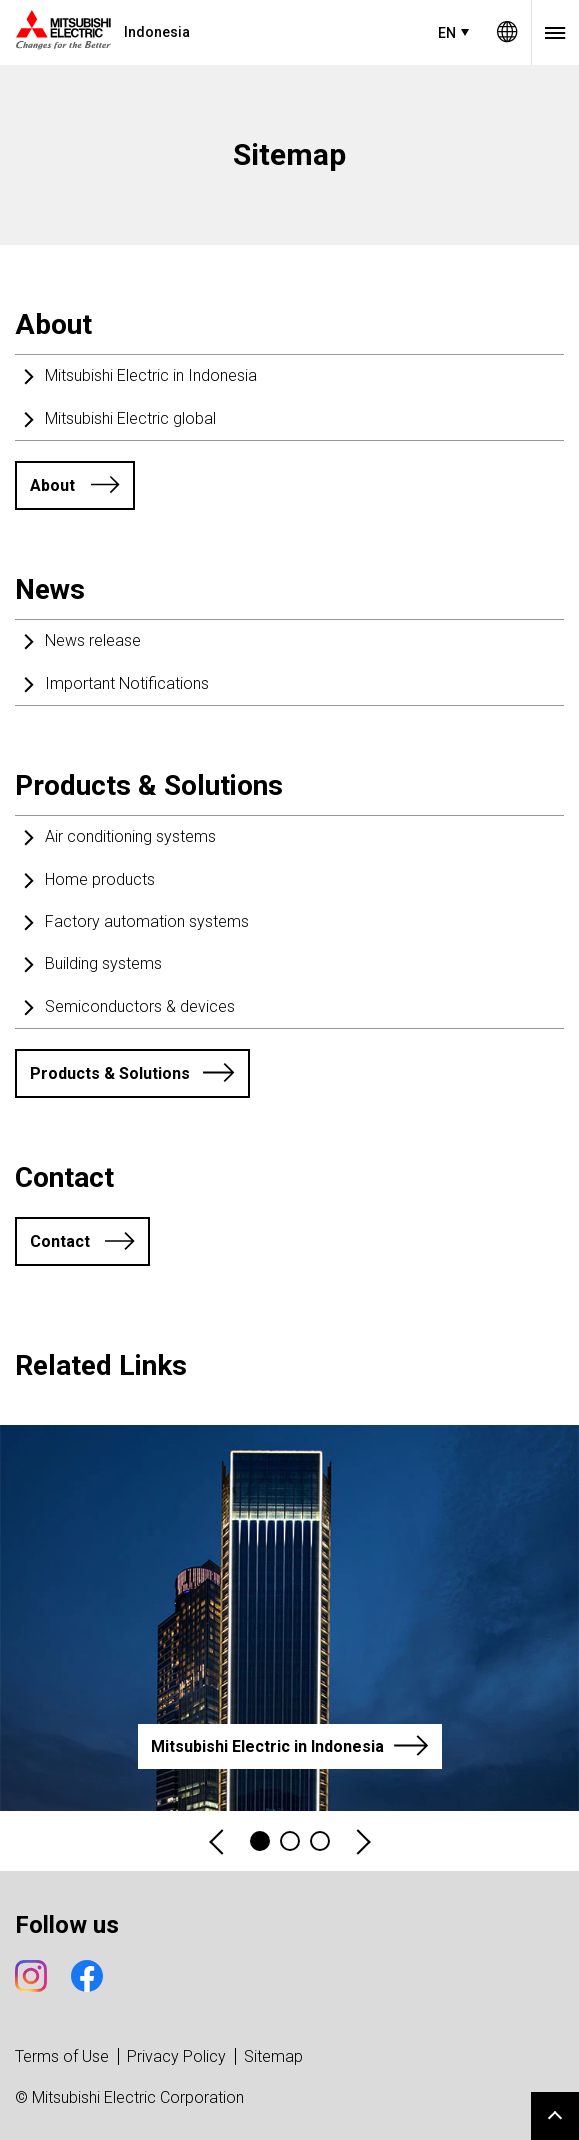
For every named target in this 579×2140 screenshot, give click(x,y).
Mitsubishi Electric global (130, 418)
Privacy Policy (176, 2056)
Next (362, 1841)
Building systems (103, 963)
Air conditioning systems (130, 836)
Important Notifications (127, 683)
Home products (100, 879)
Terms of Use (62, 2056)
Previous (218, 1841)
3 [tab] (320, 1841)
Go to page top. (555, 2116)
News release (93, 640)
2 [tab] (290, 1841)
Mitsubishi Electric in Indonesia (151, 375)
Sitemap (273, 2056)
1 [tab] (260, 1841)
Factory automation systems (147, 921)
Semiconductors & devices (140, 1006)
